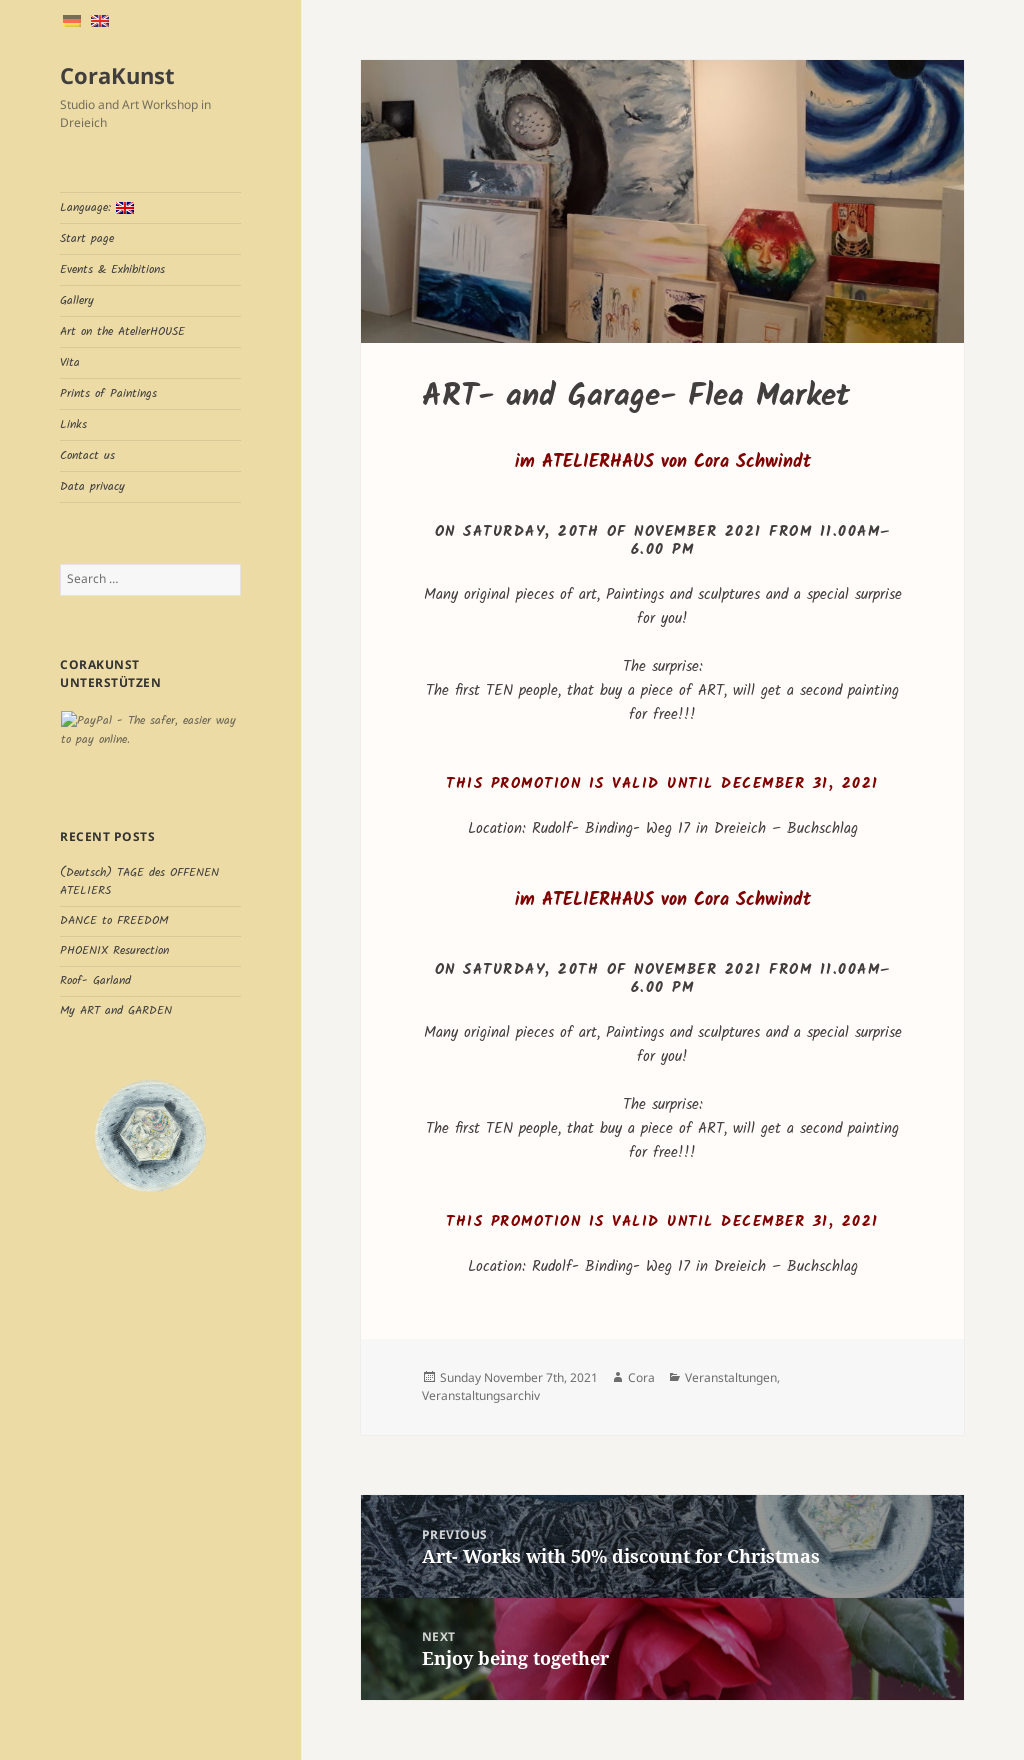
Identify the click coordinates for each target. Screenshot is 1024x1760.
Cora (641, 1377)
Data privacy (92, 486)
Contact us (87, 455)
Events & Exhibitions (112, 269)
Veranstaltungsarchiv (481, 1395)
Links (73, 424)
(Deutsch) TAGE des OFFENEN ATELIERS (139, 881)
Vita (70, 362)
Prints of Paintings (108, 393)
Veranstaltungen (731, 1377)
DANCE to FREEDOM (114, 920)
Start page (87, 238)
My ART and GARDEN (116, 1010)
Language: (97, 207)
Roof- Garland (95, 980)
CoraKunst (117, 75)
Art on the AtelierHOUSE (122, 331)
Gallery (77, 300)
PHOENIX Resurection (114, 950)
